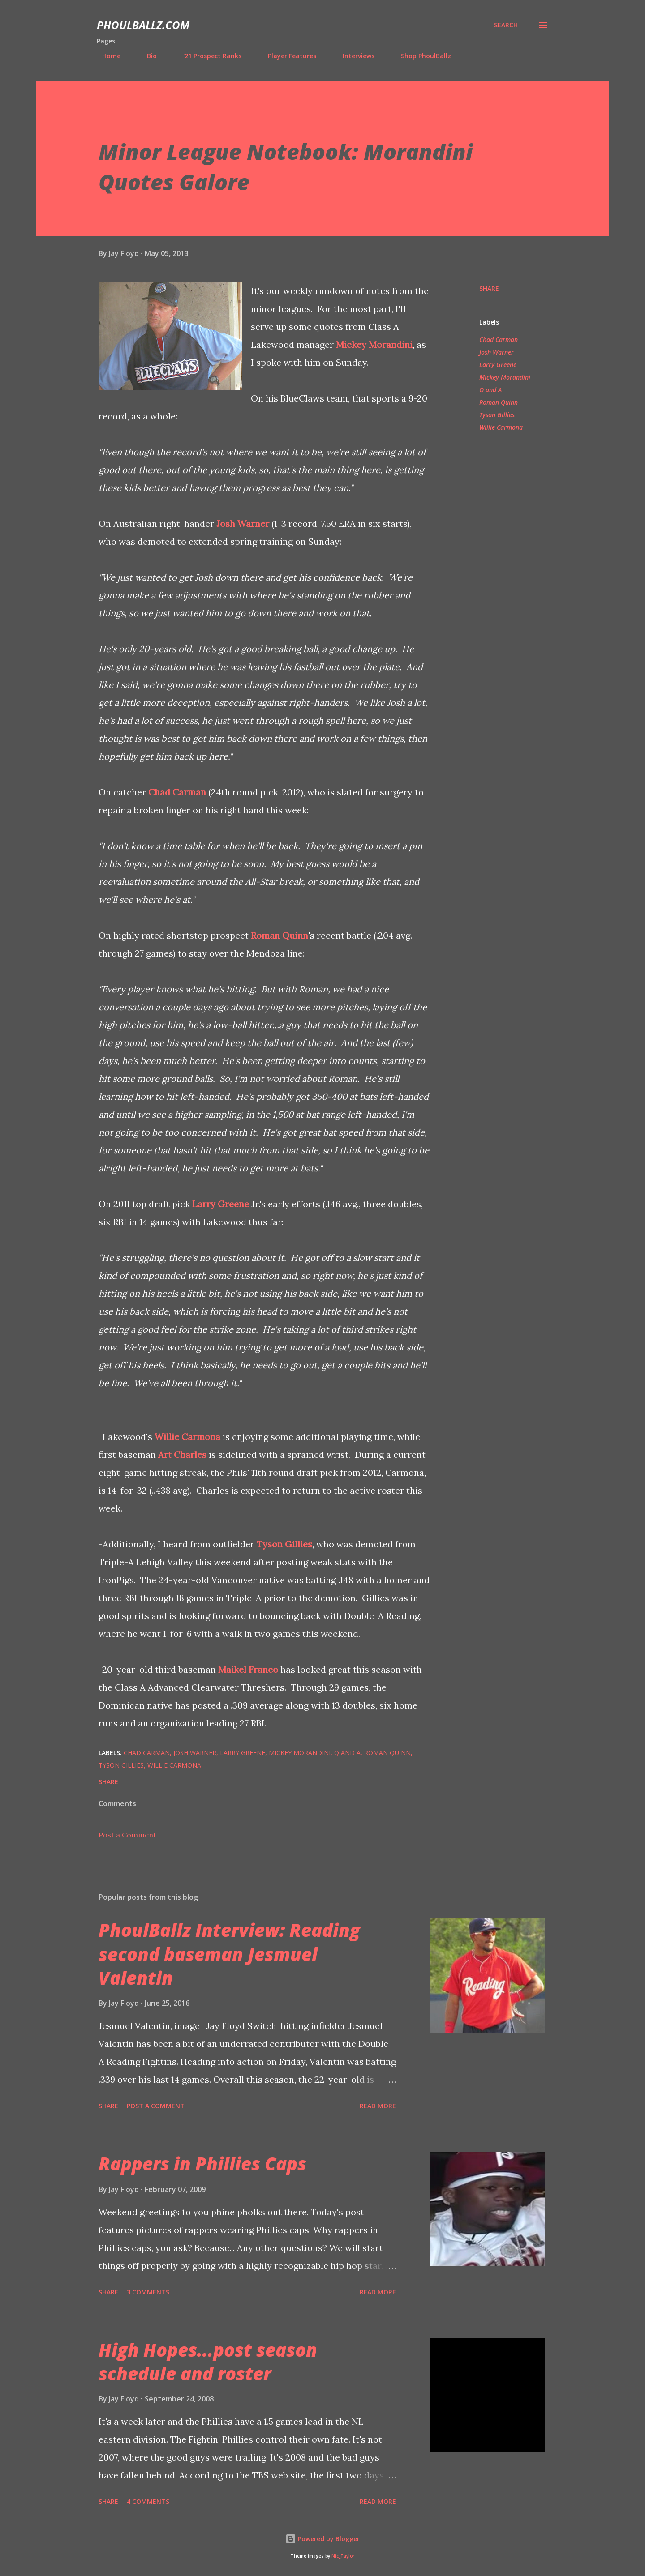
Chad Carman (177, 792)
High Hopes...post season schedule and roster (208, 2361)
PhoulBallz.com (143, 24)
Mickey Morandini (374, 344)
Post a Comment (127, 1834)
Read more (378, 2106)
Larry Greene (220, 1203)
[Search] (506, 25)
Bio (146, 55)
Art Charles (182, 1454)
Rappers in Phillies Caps (202, 2163)
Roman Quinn (279, 935)
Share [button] (489, 288)
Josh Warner (242, 523)
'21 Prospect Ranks (207, 55)
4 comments (148, 2501)
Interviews (353, 55)
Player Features (286, 55)
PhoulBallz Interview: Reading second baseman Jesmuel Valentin (229, 1954)
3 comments (148, 2292)
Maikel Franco (248, 1669)
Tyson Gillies (284, 1544)
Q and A (490, 389)
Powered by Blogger (322, 2538)
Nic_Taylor (342, 2556)
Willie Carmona (187, 1436)
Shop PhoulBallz (421, 55)
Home (106, 55)
